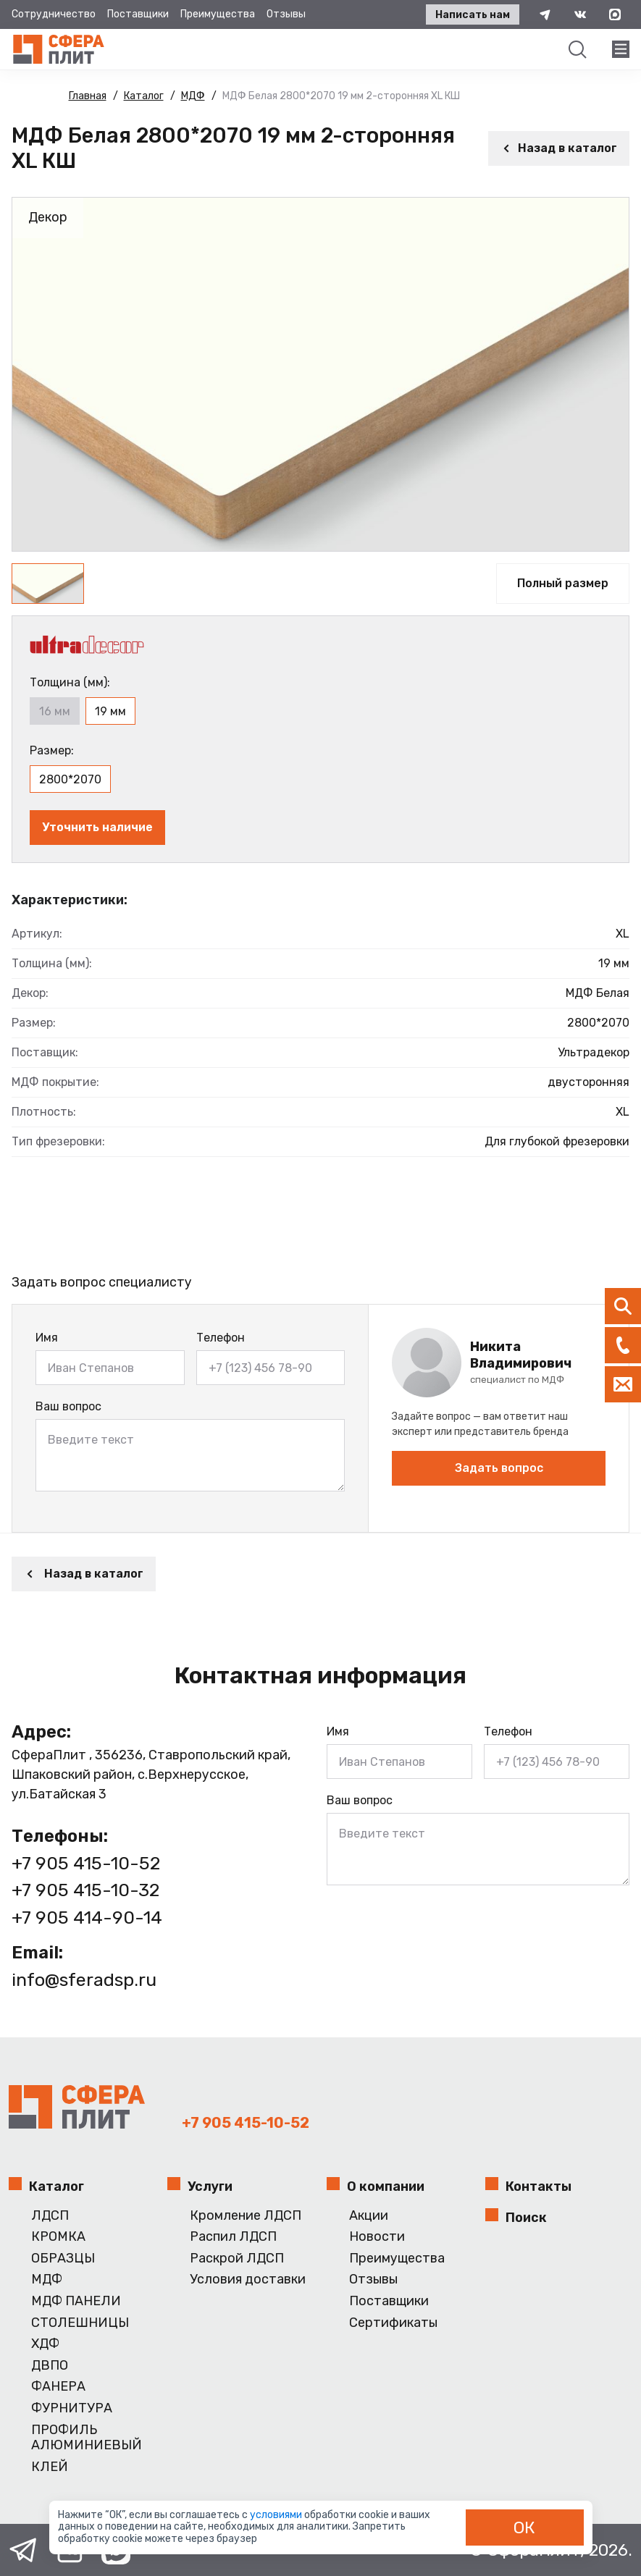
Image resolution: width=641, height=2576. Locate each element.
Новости (377, 2236)
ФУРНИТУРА (71, 2408)
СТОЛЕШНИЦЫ (80, 2323)
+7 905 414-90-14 (87, 1917)
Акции (368, 2215)
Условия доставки (248, 2279)
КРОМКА (58, 2236)
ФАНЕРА (58, 2386)
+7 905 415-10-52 (86, 1863)
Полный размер (562, 583)
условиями (277, 2515)
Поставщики (138, 14)
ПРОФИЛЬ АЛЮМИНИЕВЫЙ (86, 2438)
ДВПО (49, 2365)
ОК (524, 2527)
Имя (46, 1337)
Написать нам (472, 15)
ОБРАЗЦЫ (63, 2258)
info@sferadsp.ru (84, 1979)
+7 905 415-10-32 (85, 1890)
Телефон (220, 1337)
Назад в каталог (558, 148)
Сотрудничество (54, 14)
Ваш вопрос (68, 1406)
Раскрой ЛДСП (237, 2258)
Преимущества (217, 14)
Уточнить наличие (97, 827)
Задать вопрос (499, 1468)
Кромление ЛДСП (245, 2215)
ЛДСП (50, 2215)
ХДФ (45, 2344)
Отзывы (286, 14)
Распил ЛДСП (233, 2236)
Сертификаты (393, 2323)
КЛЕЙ (49, 2467)
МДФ (46, 2279)
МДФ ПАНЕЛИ (76, 2301)
